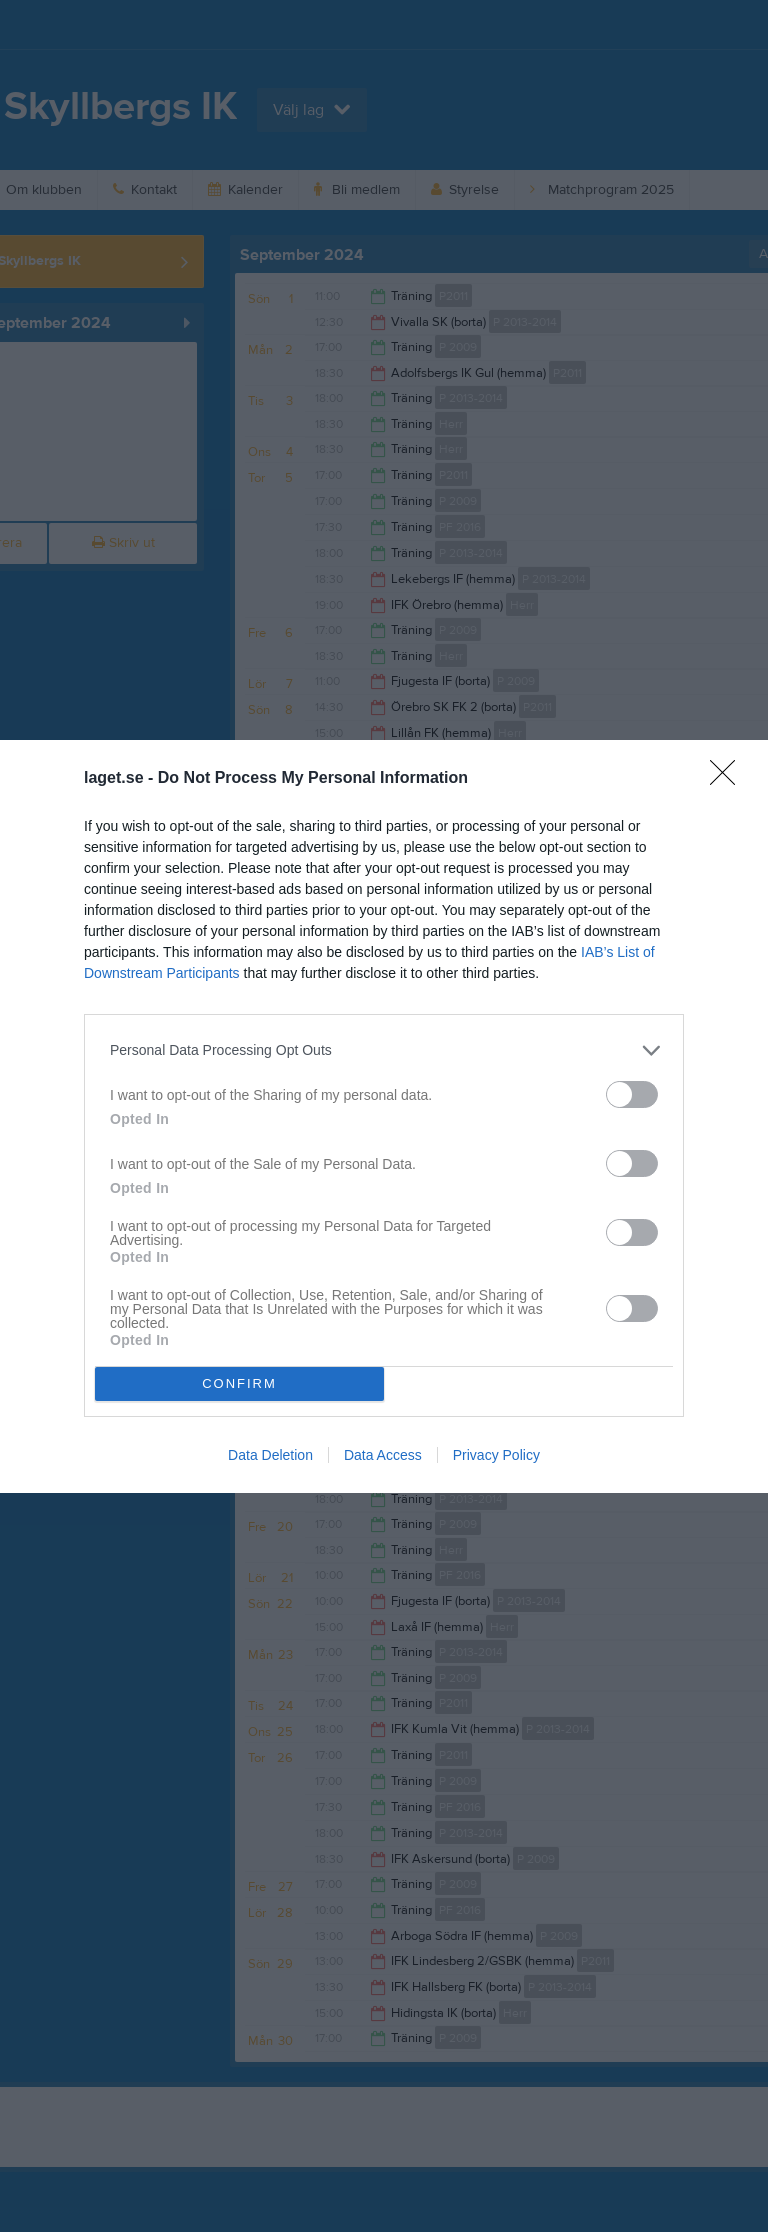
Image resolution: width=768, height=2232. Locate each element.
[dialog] (384, 1116)
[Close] (729, 779)
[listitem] (384, 1050)
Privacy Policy (496, 1455)
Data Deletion (270, 1455)
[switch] (632, 1094)
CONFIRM (239, 1382)
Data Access (383, 1455)
